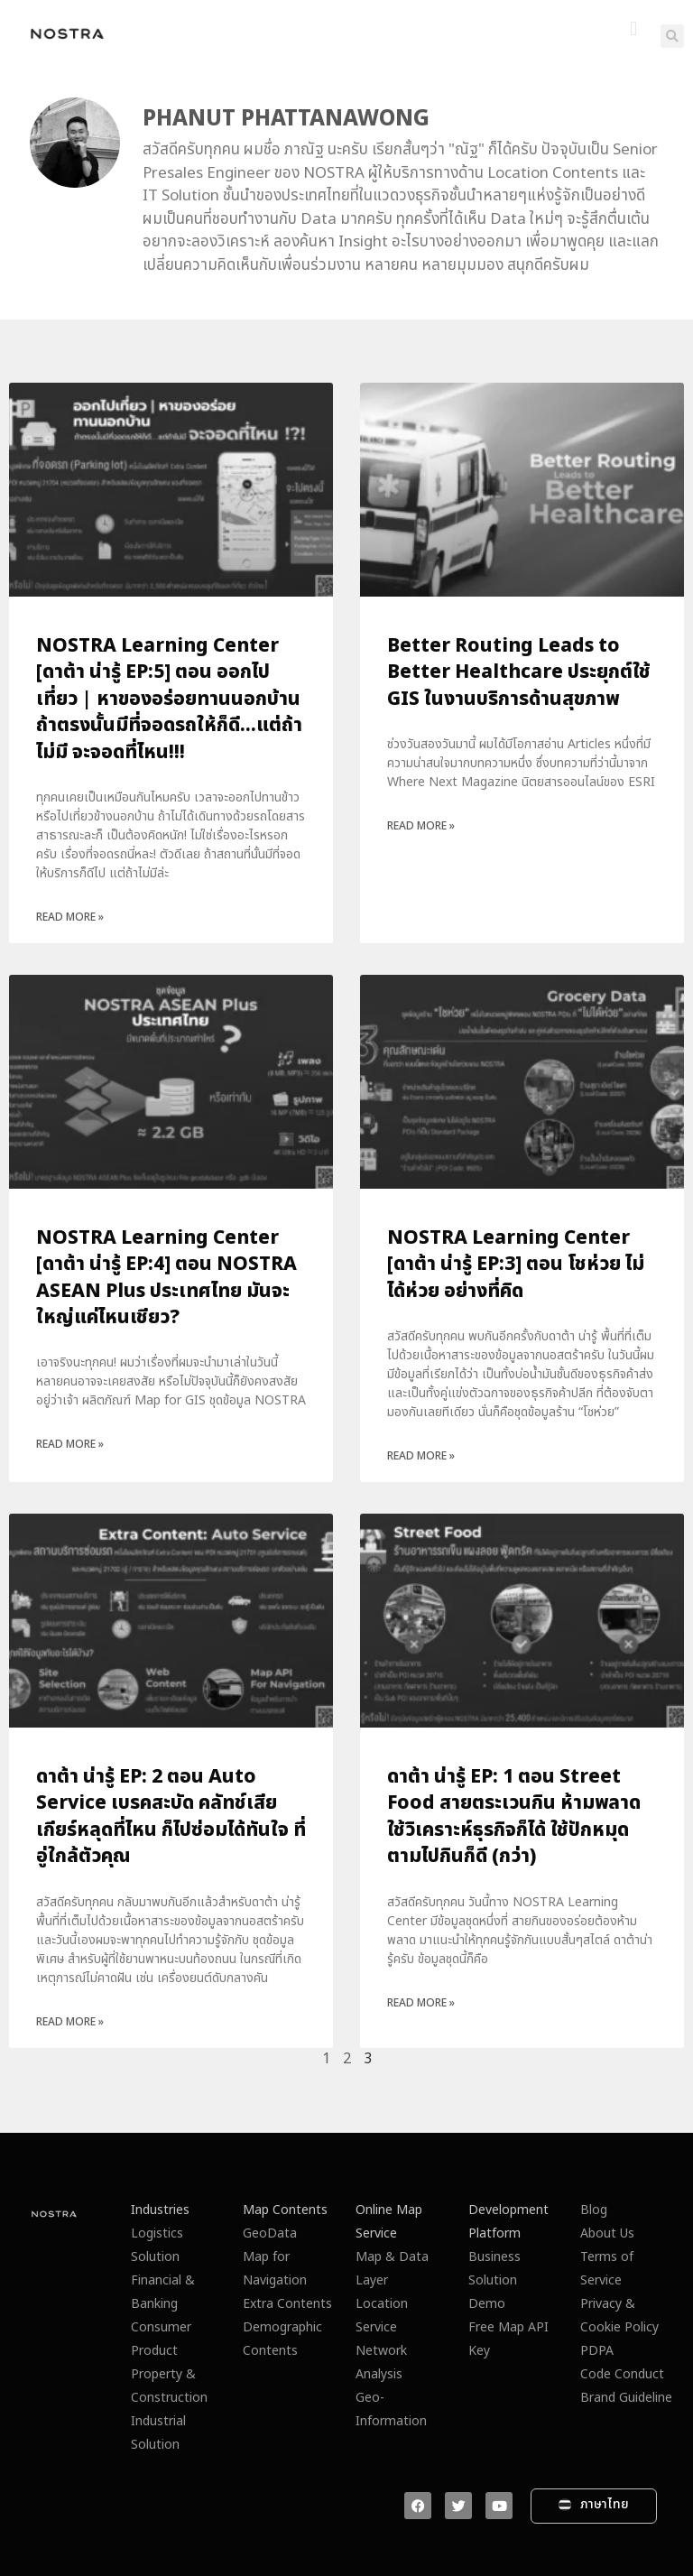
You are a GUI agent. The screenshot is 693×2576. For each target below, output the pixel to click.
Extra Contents (287, 2303)
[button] (633, 29)
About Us (607, 2233)
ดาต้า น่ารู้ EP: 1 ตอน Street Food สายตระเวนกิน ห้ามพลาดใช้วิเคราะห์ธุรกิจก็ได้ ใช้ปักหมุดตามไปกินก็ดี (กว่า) (514, 1816)
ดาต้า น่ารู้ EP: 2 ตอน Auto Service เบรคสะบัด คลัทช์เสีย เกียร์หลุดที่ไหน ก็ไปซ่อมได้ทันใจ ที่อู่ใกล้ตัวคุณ (171, 1816)
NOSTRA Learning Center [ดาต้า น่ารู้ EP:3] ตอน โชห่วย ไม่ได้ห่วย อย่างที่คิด (515, 1264)
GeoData (270, 2233)
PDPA (597, 2350)
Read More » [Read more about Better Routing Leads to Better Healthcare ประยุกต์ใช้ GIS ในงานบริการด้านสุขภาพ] (421, 826)
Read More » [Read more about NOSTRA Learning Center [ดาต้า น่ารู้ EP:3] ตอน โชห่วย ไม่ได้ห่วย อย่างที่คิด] (421, 1456)
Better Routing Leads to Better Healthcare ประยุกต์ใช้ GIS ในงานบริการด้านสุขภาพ (519, 672)
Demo (486, 2303)
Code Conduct (622, 2374)
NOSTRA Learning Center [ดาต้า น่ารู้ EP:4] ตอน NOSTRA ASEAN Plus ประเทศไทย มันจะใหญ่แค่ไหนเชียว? (166, 1277)
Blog (593, 2210)
